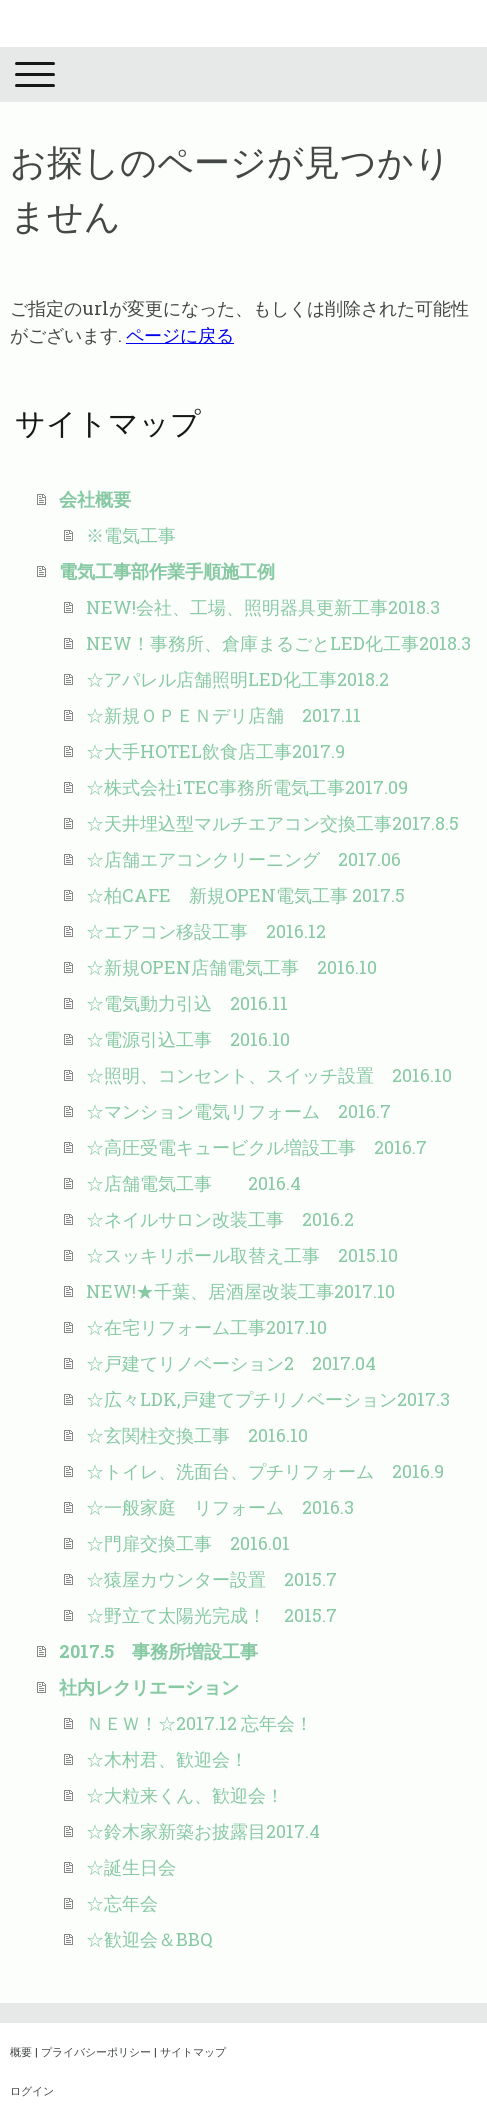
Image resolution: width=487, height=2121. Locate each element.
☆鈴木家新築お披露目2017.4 (203, 1831)
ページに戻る (180, 335)
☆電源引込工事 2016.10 (188, 1039)
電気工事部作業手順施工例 (167, 571)
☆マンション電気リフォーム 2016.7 (238, 1111)
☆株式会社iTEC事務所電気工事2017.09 (247, 787)
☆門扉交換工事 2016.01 (188, 1543)
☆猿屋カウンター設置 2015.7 (211, 1579)
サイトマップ (193, 2051)
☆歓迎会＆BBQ (149, 1939)
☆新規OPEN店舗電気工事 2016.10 (231, 967)
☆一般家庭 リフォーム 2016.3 (220, 1507)
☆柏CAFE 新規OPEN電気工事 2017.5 (245, 895)
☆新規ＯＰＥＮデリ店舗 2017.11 (223, 715)
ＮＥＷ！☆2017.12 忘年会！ (199, 1723)
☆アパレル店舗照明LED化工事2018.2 (237, 679)
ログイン (32, 2090)
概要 (21, 2051)
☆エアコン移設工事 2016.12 (206, 931)
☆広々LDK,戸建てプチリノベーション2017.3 (268, 1399)
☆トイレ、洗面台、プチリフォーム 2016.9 (265, 1471)
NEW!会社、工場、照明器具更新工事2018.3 (263, 607)
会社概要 (95, 499)
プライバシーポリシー (96, 2051)
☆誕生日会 (131, 1867)
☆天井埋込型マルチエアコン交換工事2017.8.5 (272, 823)
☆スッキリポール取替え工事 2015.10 (242, 1255)
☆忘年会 (122, 1903)
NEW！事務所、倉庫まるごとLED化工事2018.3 (278, 643)
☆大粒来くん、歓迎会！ (185, 1795)
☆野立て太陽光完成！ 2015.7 (211, 1615)
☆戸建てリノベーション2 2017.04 (231, 1363)
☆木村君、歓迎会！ (167, 1759)
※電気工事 (131, 535)
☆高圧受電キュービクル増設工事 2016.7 (265, 1147)
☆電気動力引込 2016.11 (187, 1003)
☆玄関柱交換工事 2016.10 (197, 1435)
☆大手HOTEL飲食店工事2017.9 (215, 751)
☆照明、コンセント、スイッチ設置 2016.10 (278, 1075)
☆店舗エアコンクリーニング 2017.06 (243, 859)
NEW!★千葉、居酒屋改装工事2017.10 (240, 1291)
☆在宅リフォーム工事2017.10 (206, 1327)
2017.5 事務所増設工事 (158, 1651)
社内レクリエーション (149, 1687)
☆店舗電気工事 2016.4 (193, 1183)
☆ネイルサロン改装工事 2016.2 (220, 1219)
